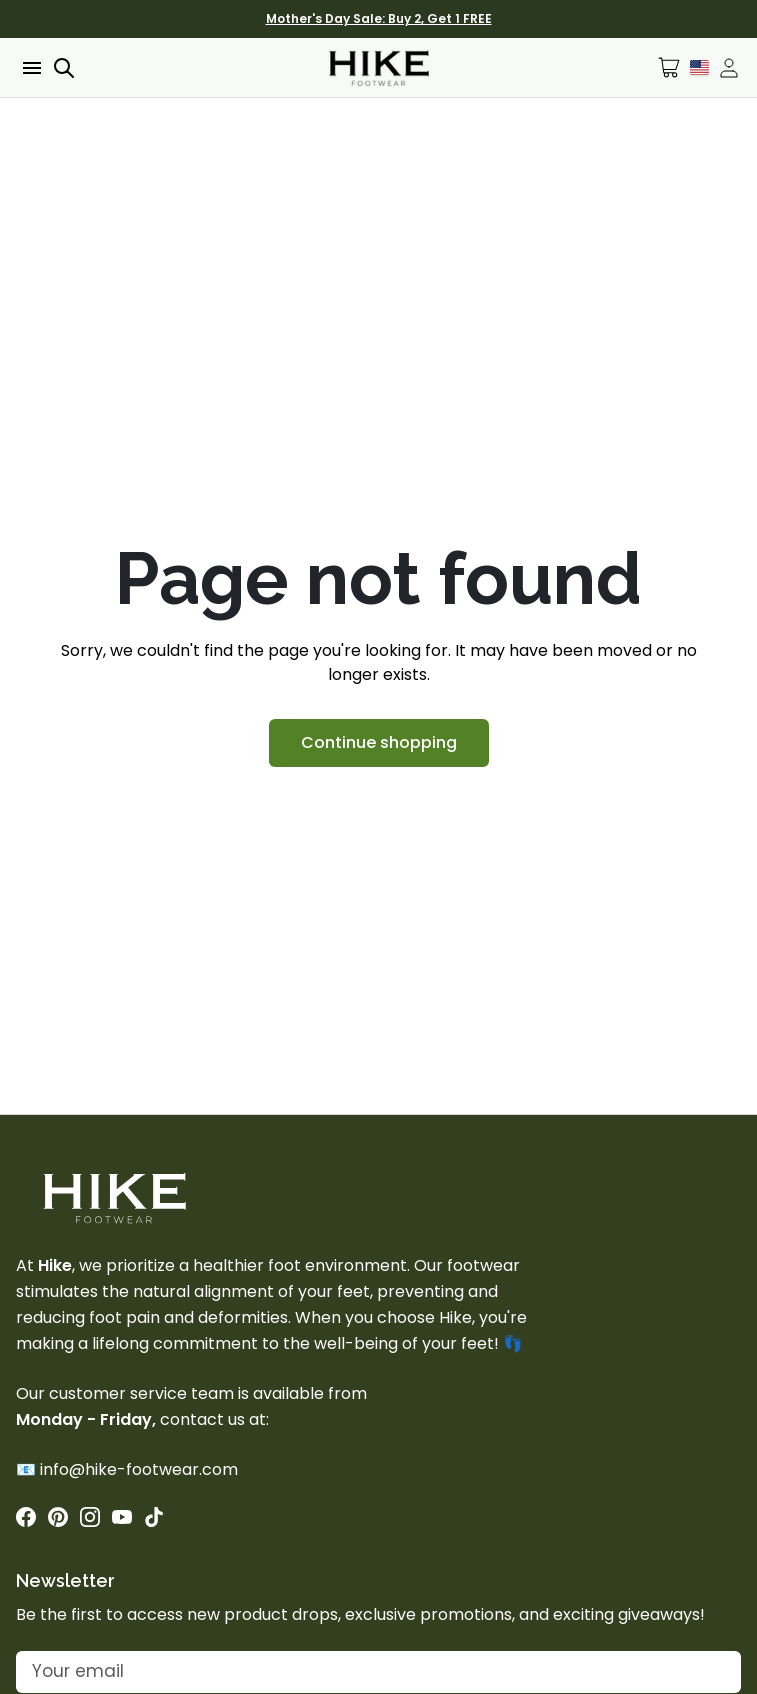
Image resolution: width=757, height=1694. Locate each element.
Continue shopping (379, 742)
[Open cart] (669, 67)
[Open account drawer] (729, 68)
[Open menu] (30, 68)
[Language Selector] (699, 67)
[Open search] (64, 68)
